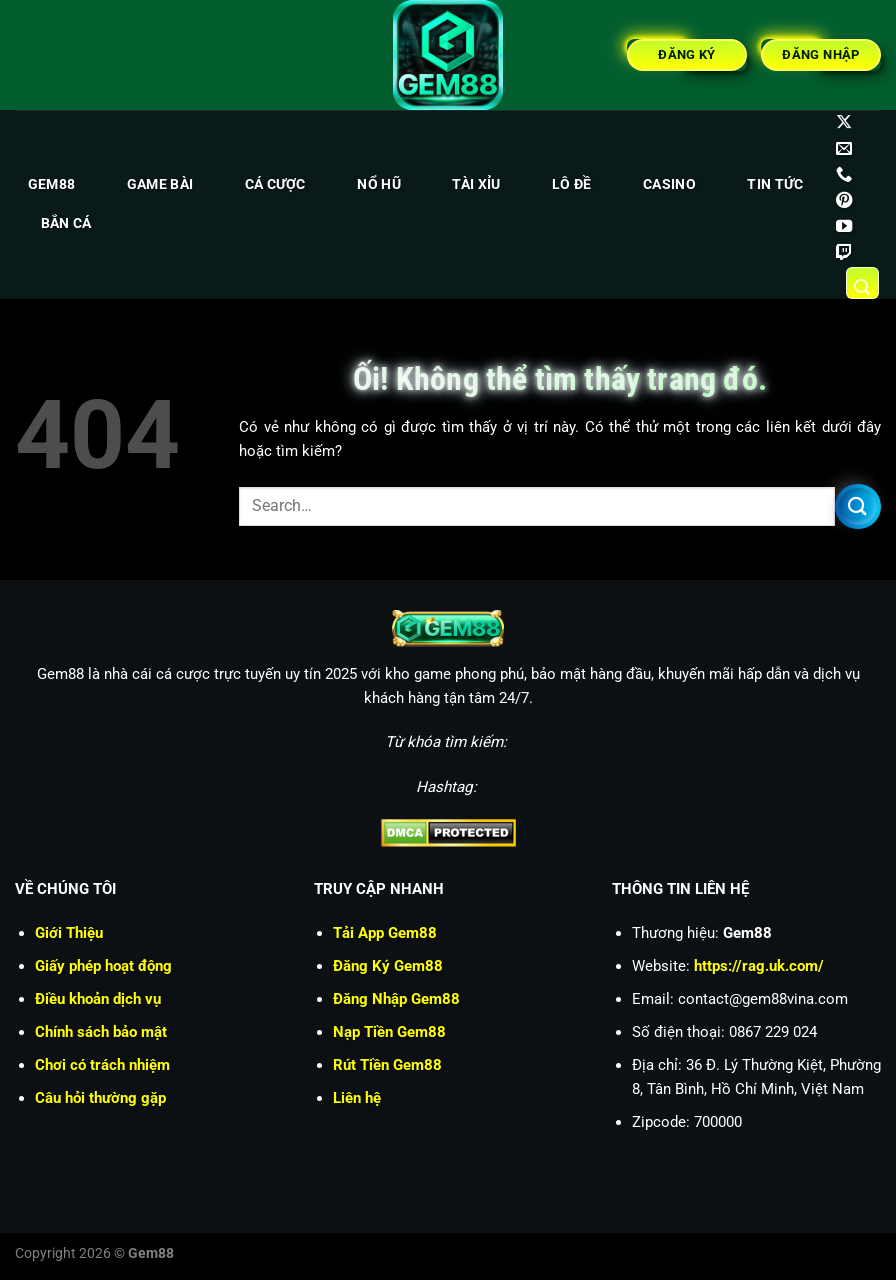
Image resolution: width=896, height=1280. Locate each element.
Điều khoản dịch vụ (98, 999)
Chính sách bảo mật (101, 1032)
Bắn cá (66, 223)
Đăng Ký (388, 966)
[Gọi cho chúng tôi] (844, 175)
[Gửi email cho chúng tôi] (844, 149)
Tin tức (775, 184)
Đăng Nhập (396, 999)
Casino (669, 184)
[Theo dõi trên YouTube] (844, 227)
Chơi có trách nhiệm (102, 1065)
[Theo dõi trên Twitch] (844, 253)
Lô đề (571, 184)
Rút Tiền (387, 1065)
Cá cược (275, 184)
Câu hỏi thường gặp (100, 1098)
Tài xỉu (476, 184)
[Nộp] (858, 506)
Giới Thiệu (69, 933)
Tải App (385, 933)
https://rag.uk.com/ (759, 966)
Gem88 (51, 184)
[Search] (863, 283)
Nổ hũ (378, 184)
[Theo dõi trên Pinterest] (844, 201)
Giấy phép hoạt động (103, 966)
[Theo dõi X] (844, 123)
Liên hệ (357, 1098)
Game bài (160, 184)
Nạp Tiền (389, 1032)
